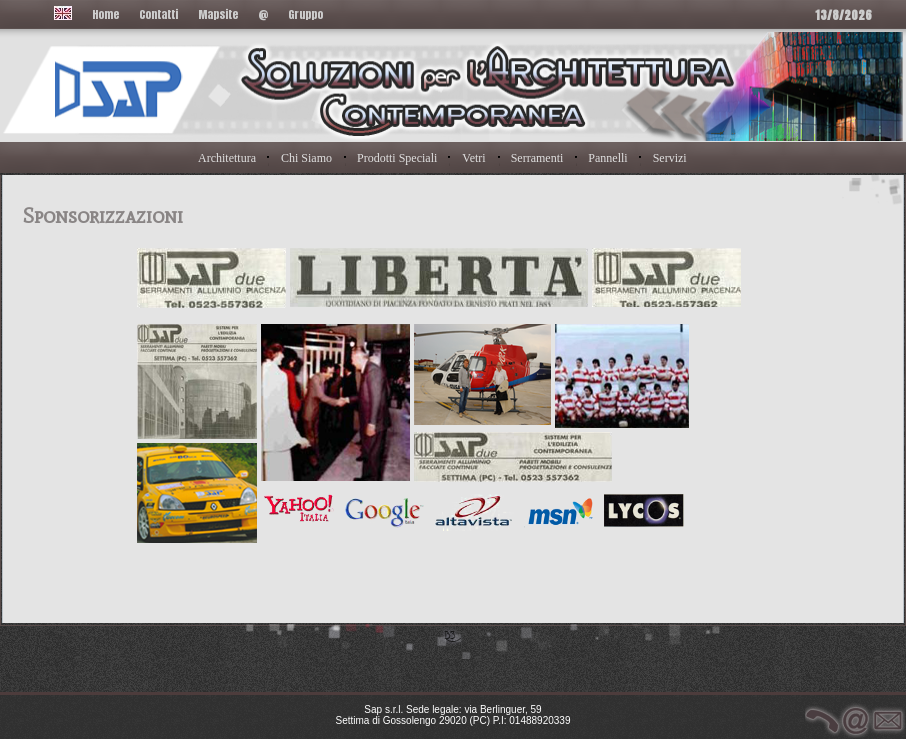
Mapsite (218, 14)
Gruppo (305, 14)
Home (105, 14)
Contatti (158, 14)
